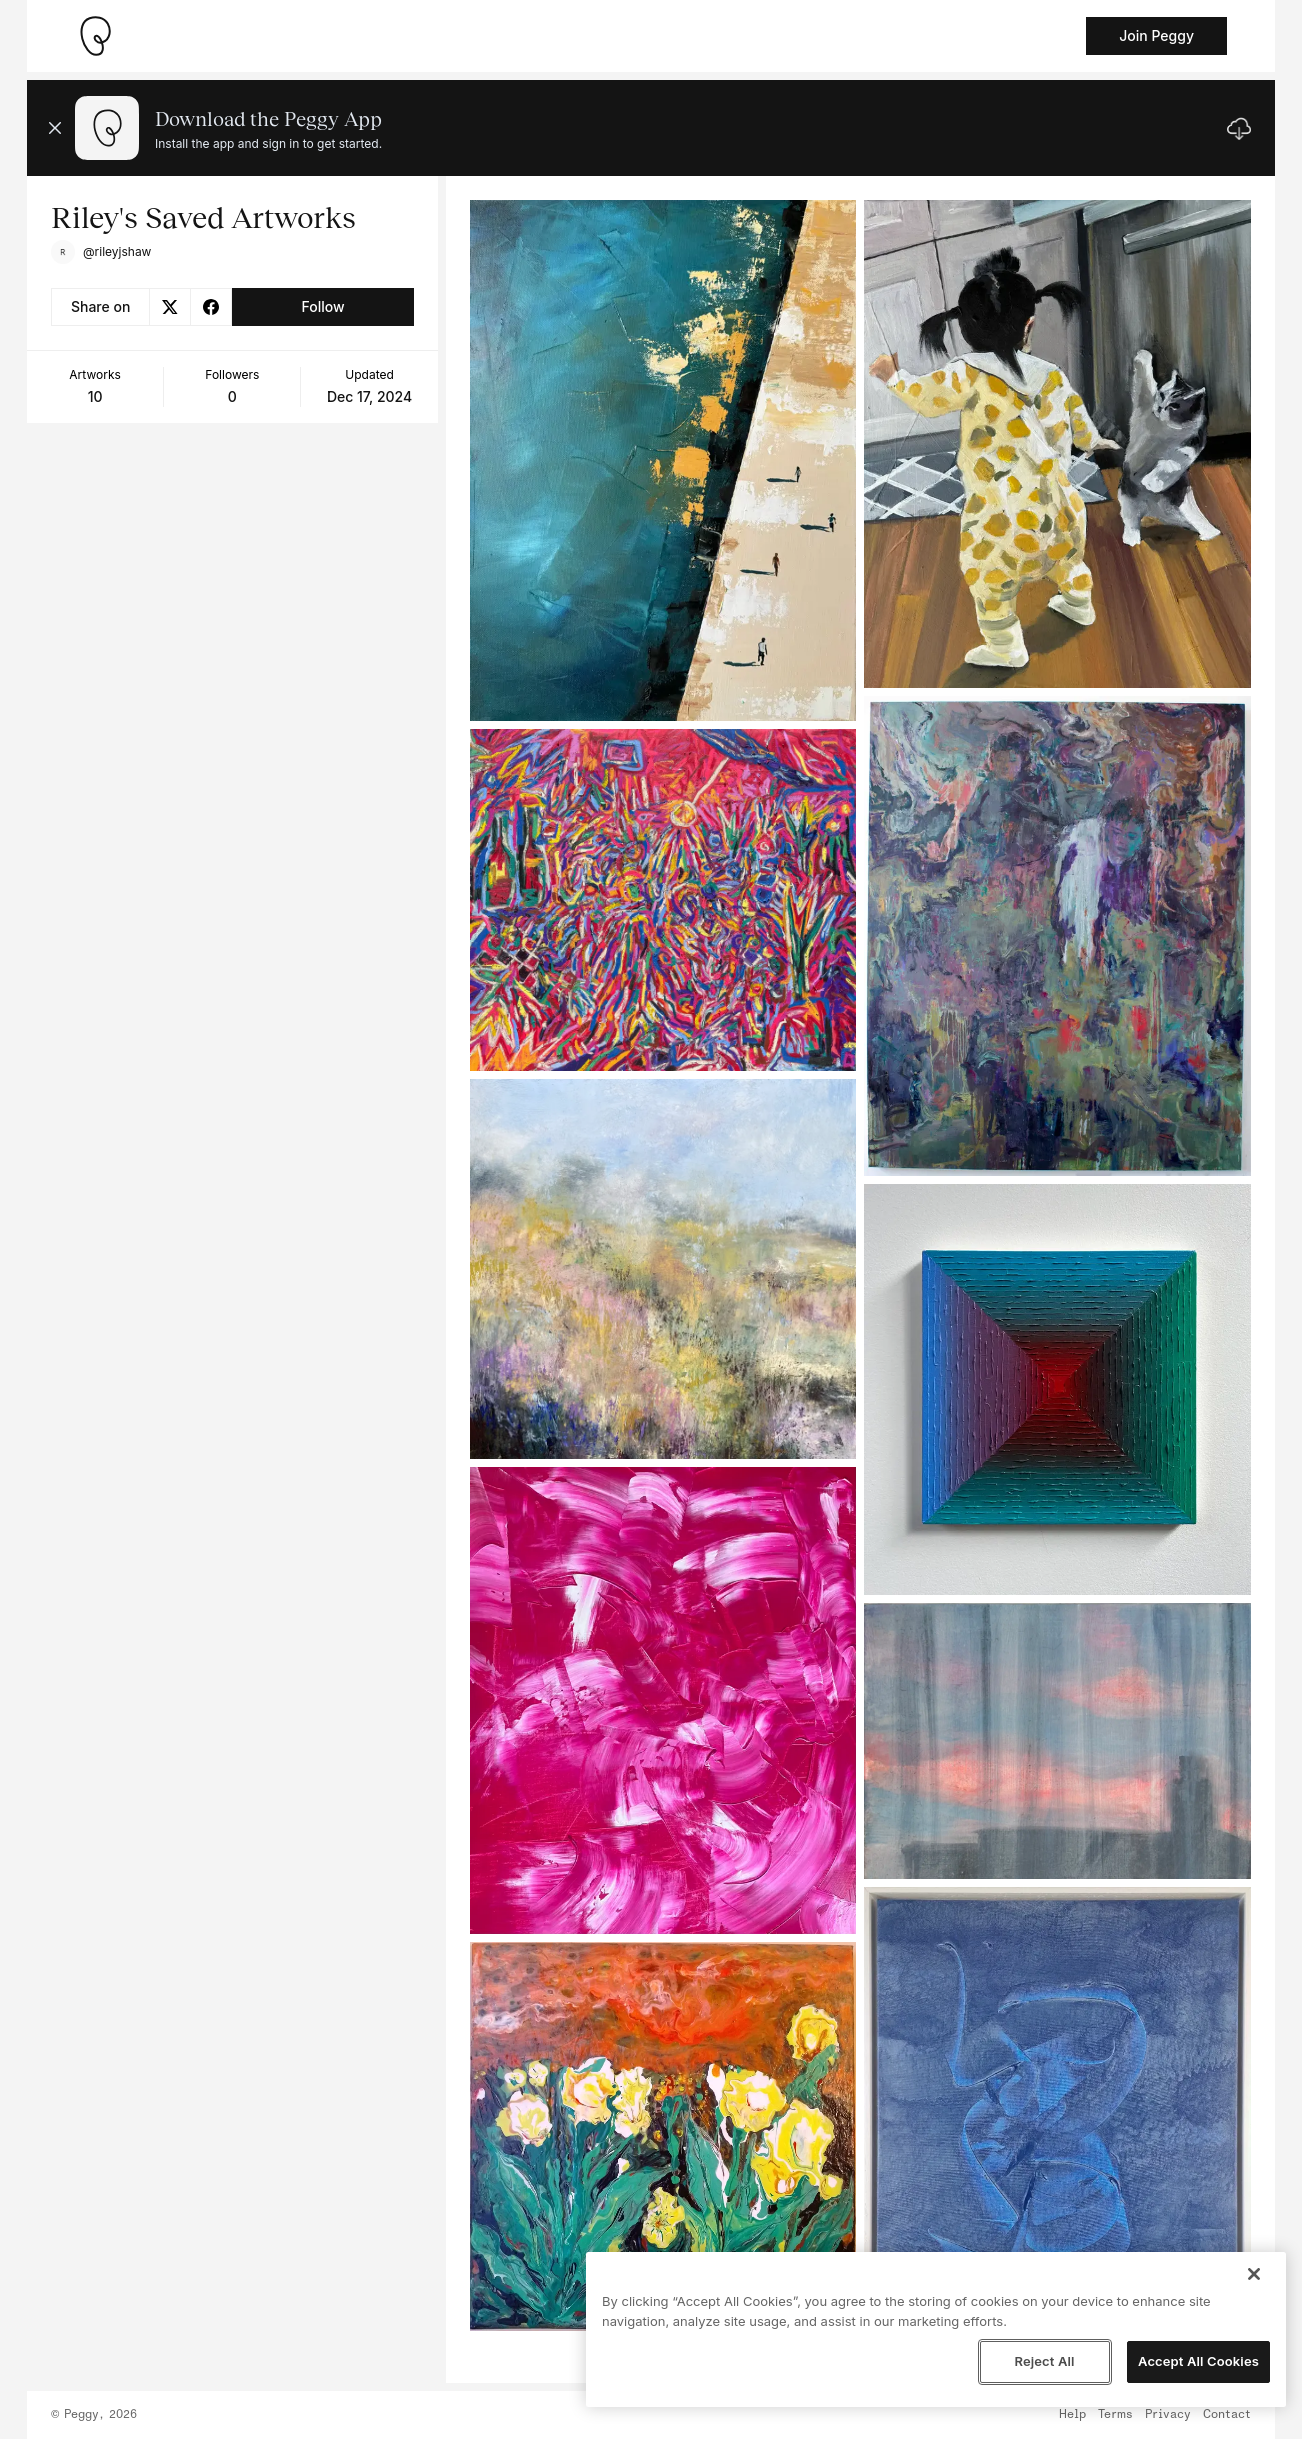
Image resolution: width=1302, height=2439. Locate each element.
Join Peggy (1156, 35)
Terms (1115, 2415)
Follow (322, 306)
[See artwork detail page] (663, 460)
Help (1072, 2415)
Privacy (1168, 2415)
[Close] (1254, 2274)
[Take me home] (95, 36)
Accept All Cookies (1198, 2361)
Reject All (1044, 2361)
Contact (1227, 2415)
